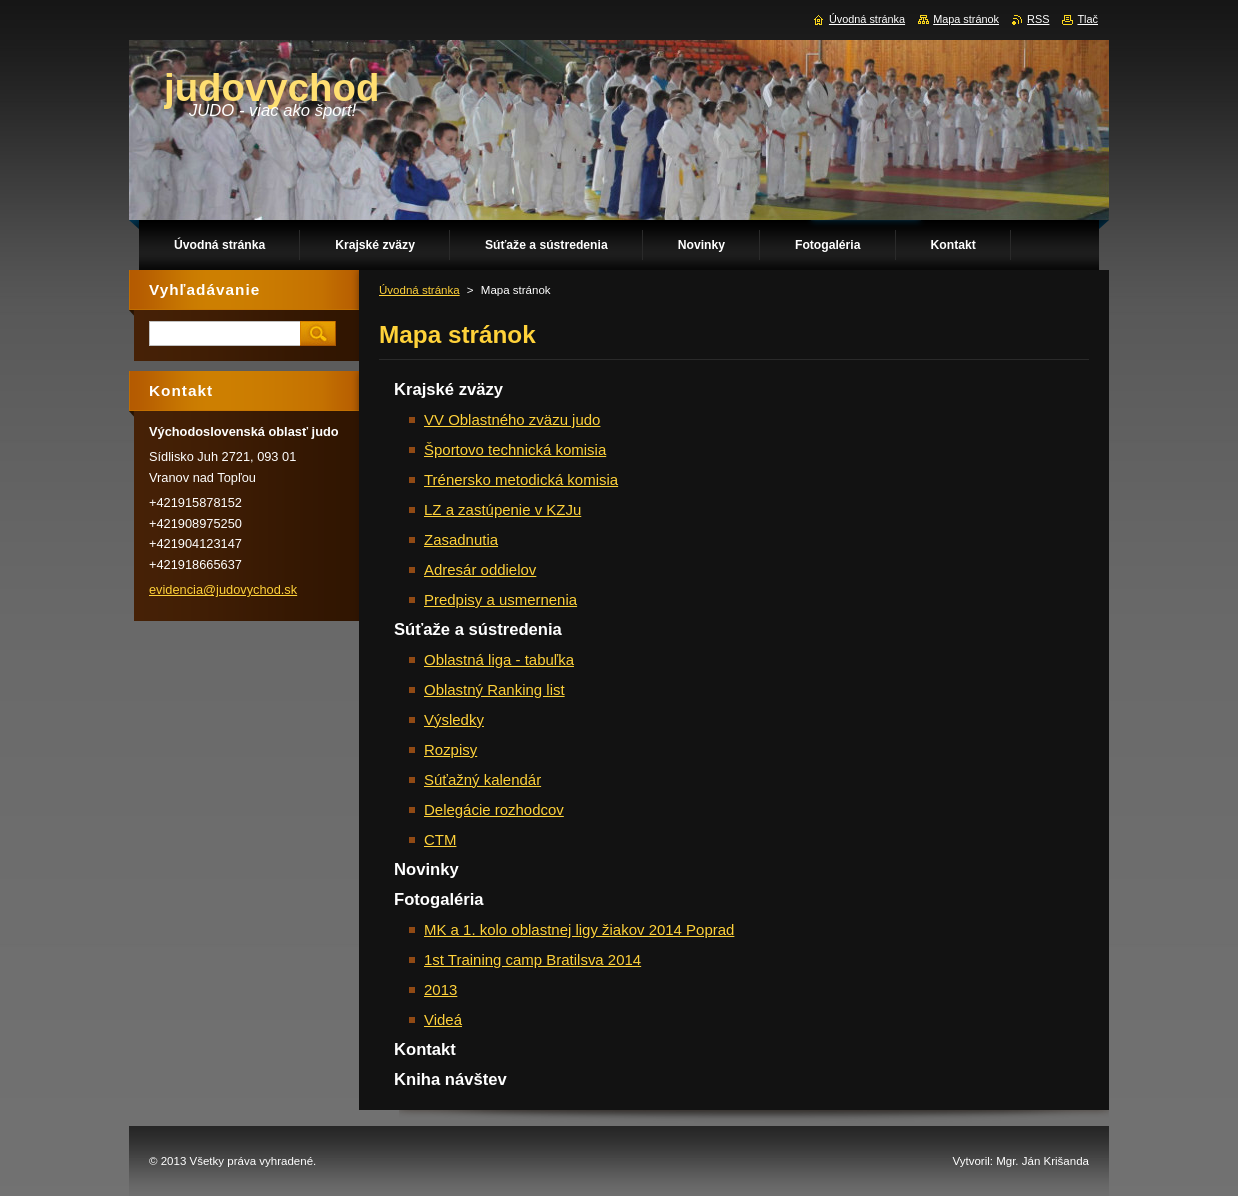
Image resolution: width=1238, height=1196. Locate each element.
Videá (443, 1019)
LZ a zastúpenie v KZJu (502, 509)
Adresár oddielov (480, 569)
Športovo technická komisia (515, 449)
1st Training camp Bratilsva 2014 (532, 959)
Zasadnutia (461, 539)
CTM (440, 839)
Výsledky (454, 719)
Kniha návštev (450, 1079)
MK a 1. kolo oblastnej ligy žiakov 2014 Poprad (579, 929)
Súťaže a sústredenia (478, 629)
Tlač (1087, 19)
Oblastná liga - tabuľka (499, 659)
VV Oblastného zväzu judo (512, 419)
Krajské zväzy (448, 389)
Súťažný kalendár (482, 779)
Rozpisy (450, 749)
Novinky (426, 869)
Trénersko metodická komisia (521, 479)
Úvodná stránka (419, 290)
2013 (440, 989)
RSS (1038, 19)
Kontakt (425, 1049)
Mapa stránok (966, 19)
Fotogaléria (439, 899)
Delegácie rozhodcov (494, 809)
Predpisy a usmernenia (500, 599)
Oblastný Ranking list (494, 689)
